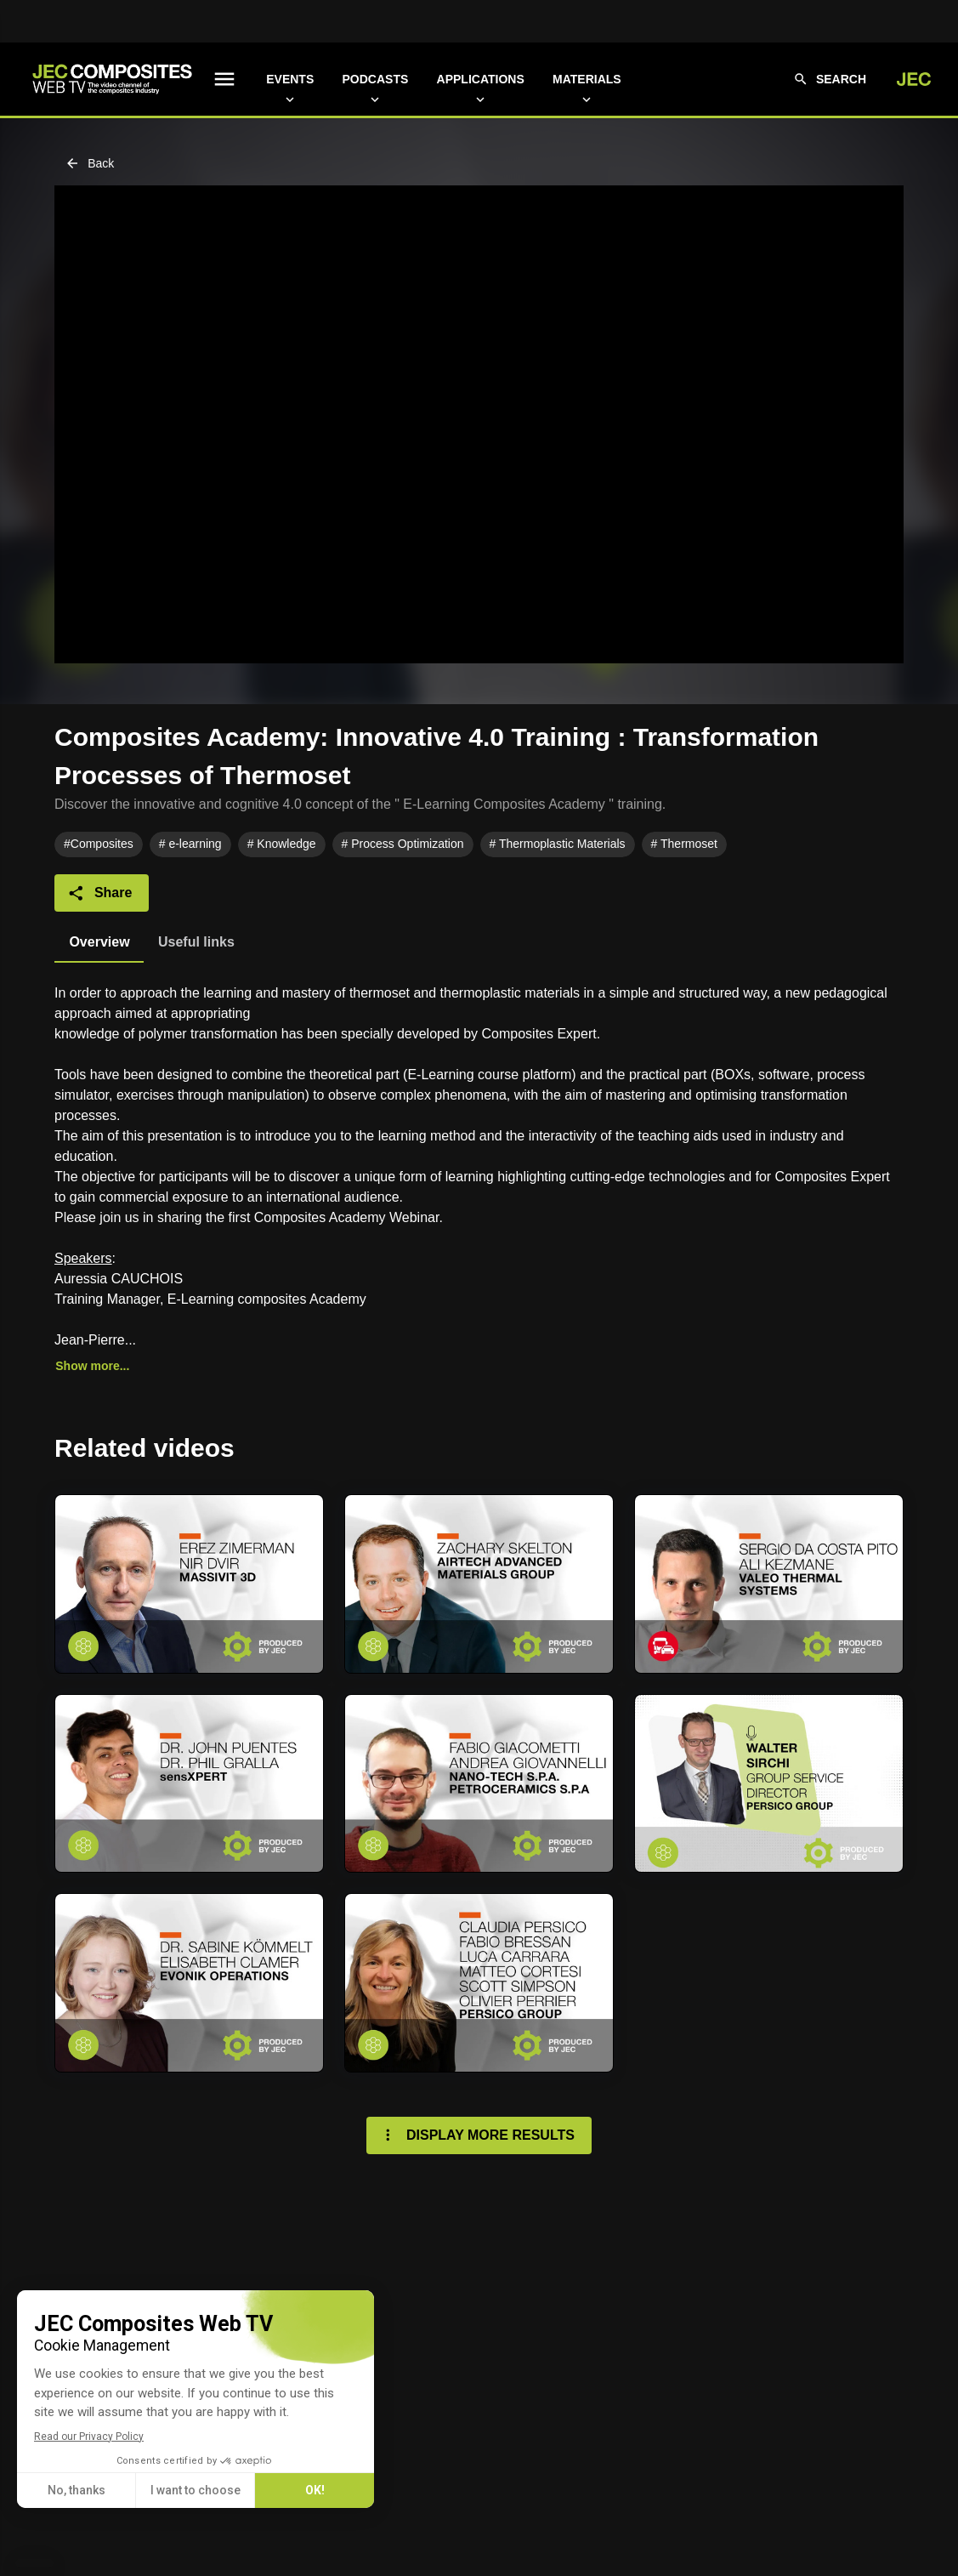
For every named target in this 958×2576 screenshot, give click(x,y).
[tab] (99, 942)
